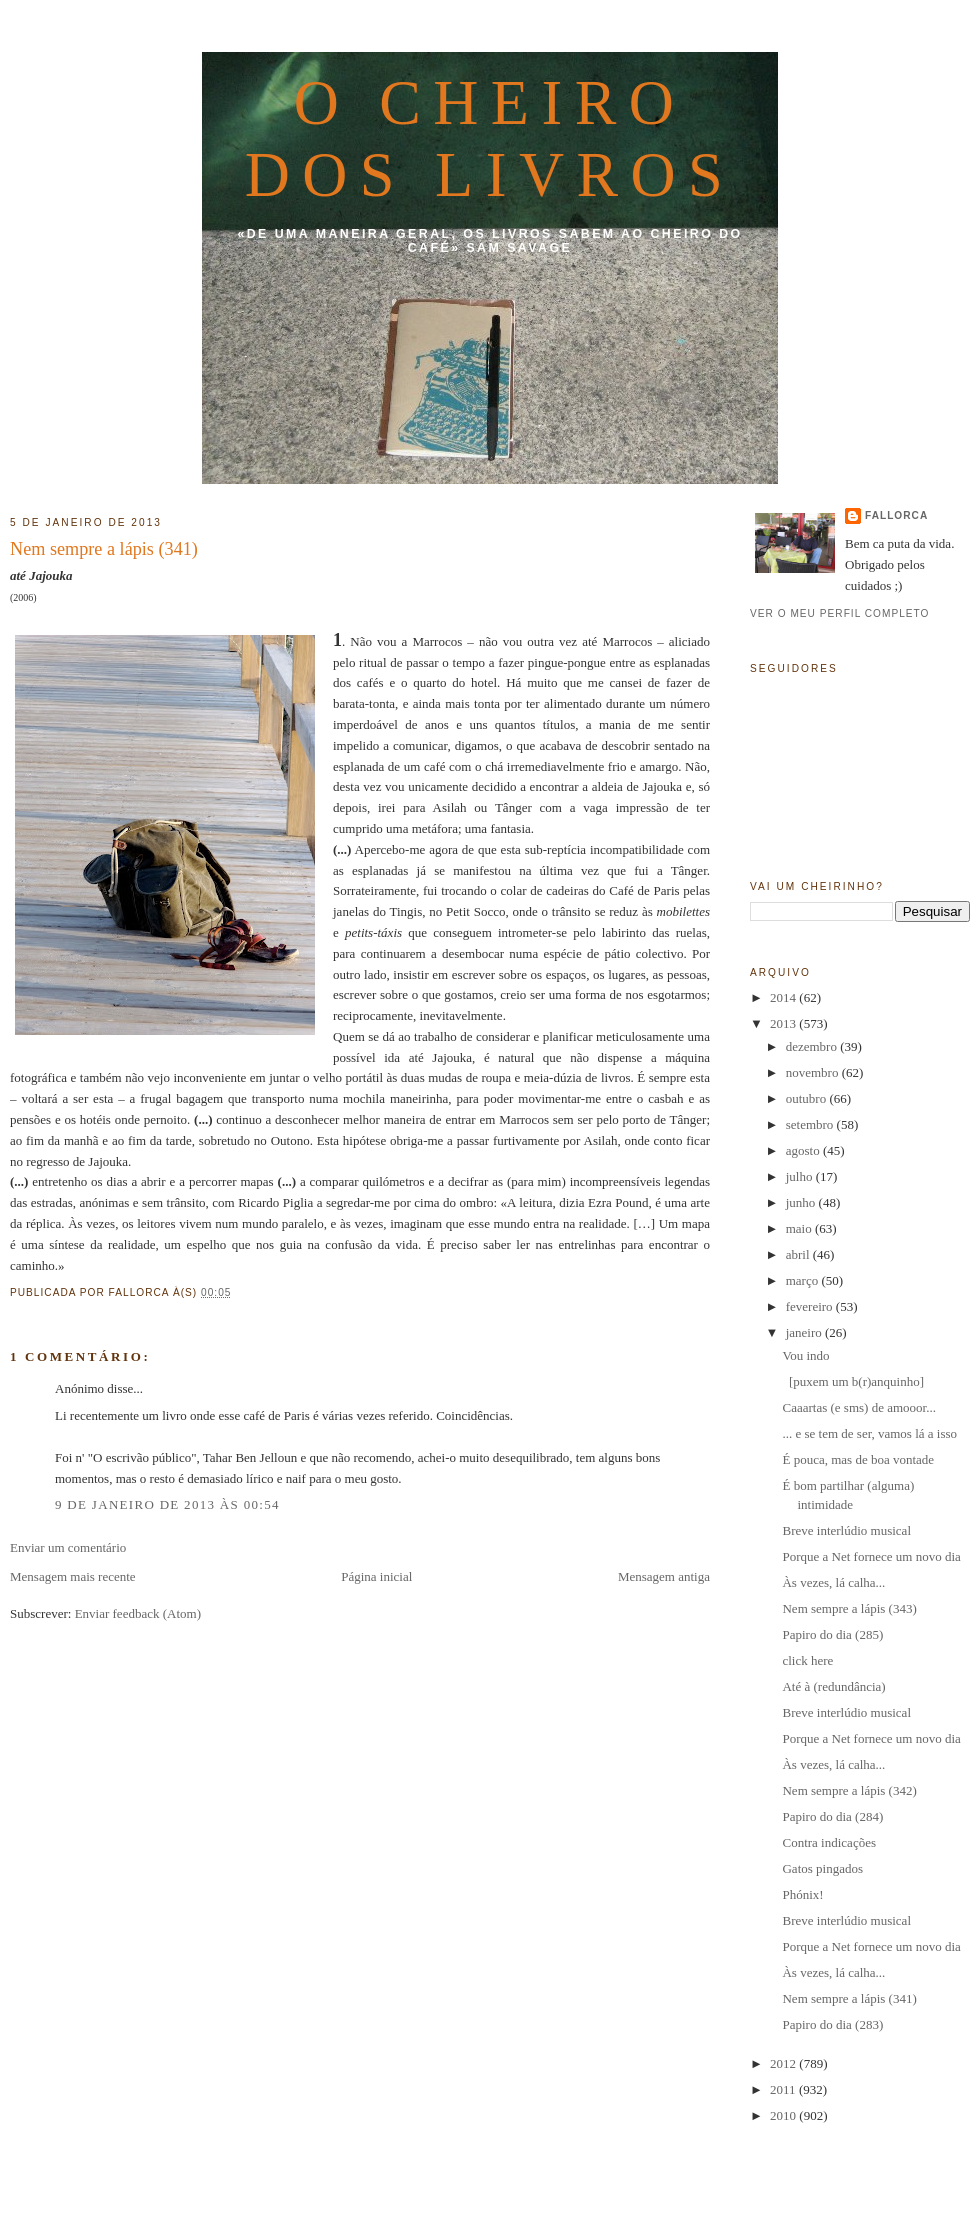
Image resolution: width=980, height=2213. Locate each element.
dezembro (813, 1046)
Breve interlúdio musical (846, 1530)
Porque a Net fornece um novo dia (871, 1556)
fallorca (896, 515)
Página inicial (376, 1576)
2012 (784, 2063)
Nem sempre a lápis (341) (104, 549)
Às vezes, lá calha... (833, 1582)
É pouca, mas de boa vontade (858, 1459)
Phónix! (802, 1894)
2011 (784, 2089)
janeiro (805, 1332)
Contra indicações (829, 1842)
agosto (804, 1150)
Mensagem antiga (664, 1576)
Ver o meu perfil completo (840, 613)
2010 (784, 2115)
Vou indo (805, 1355)
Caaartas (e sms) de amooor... (858, 1407)
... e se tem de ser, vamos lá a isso (869, 1433)
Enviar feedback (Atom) (138, 1613)
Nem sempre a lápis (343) (849, 1608)
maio (800, 1228)
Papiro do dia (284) (832, 1816)
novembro (814, 1072)
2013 (784, 1023)
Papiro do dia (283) (832, 2024)
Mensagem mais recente (73, 1576)
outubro (808, 1098)
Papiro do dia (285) (832, 1634)
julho (801, 1176)
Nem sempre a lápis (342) (849, 1790)
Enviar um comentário (68, 1547)
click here (807, 1660)
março (804, 1280)
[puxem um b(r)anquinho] (853, 1381)
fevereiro (811, 1306)
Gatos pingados (822, 1868)
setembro (811, 1124)
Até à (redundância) (833, 1686)
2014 (784, 997)
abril (799, 1254)
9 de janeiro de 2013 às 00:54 (167, 1504)
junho (802, 1202)
